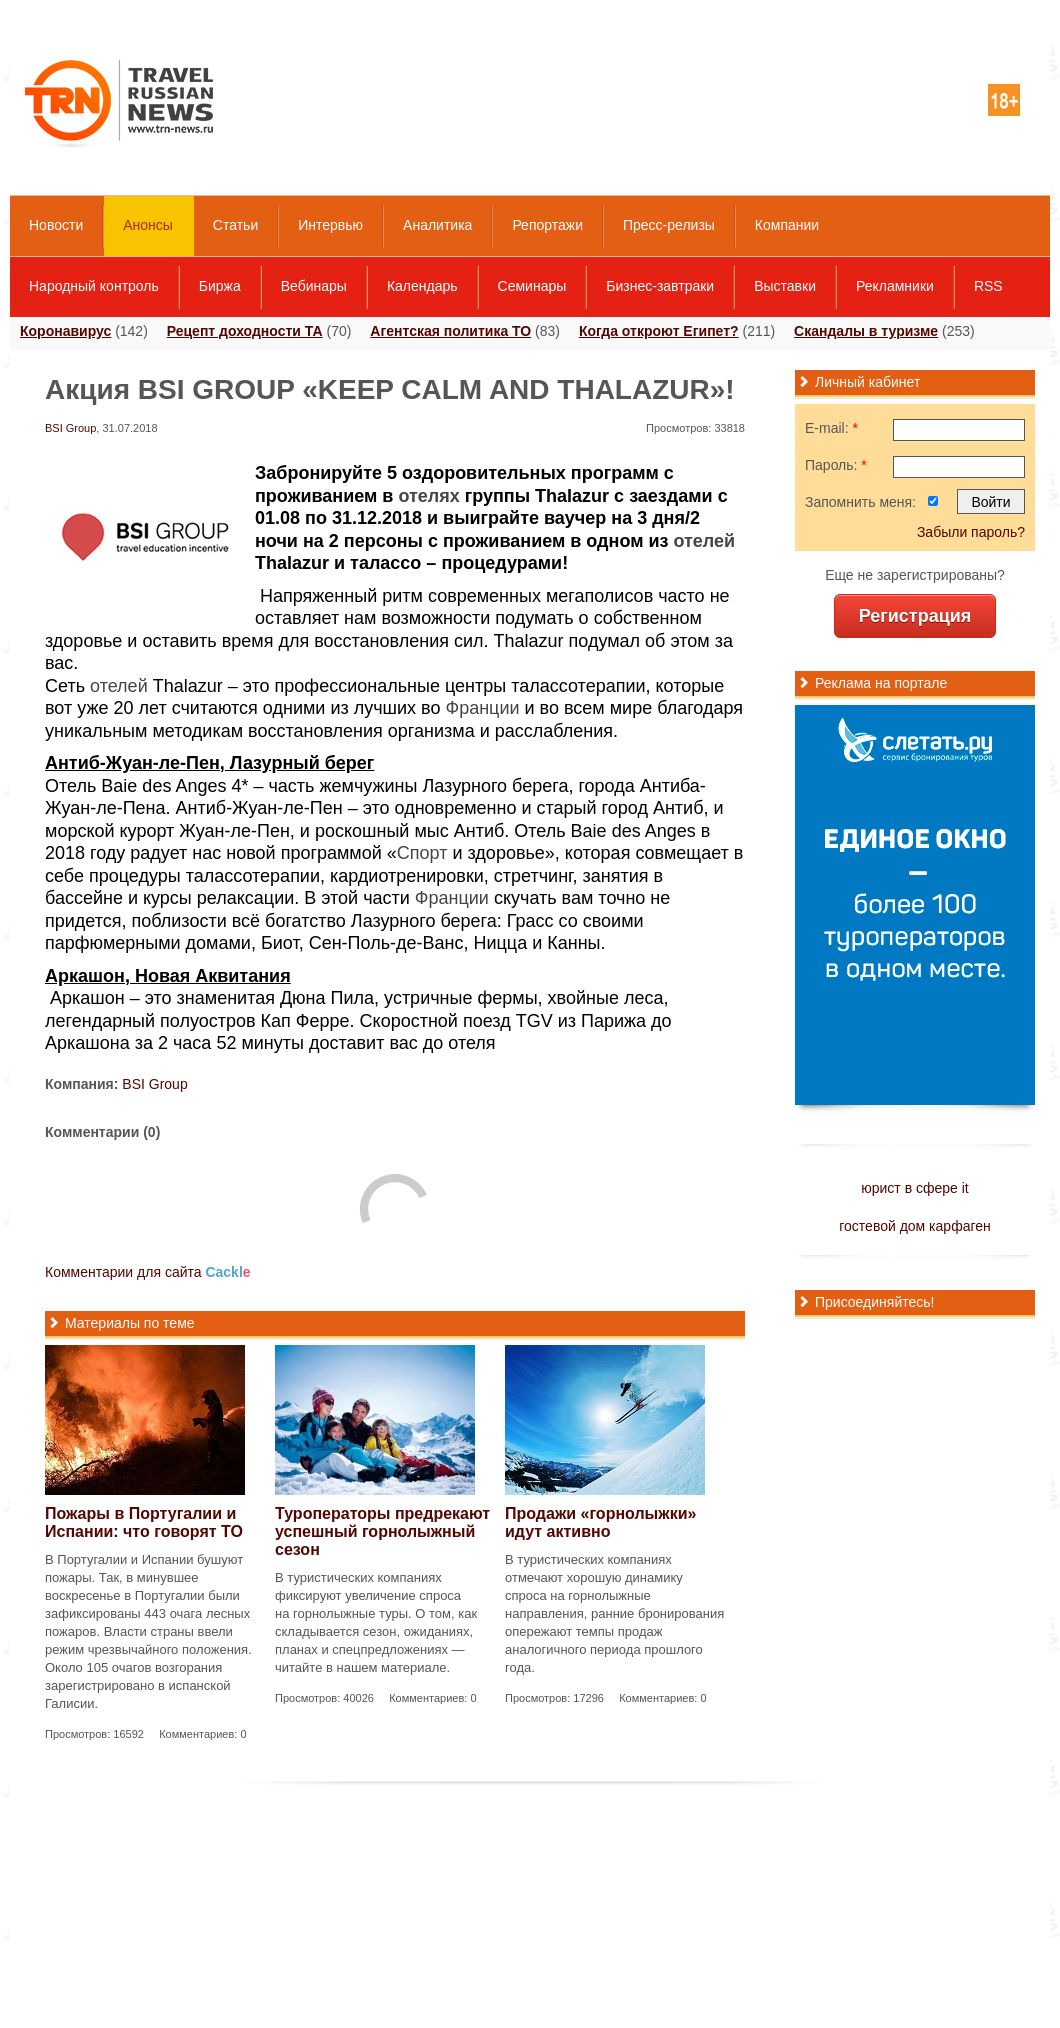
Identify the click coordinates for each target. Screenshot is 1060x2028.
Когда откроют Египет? (659, 331)
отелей (705, 541)
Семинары (532, 286)
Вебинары (314, 286)
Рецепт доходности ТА (245, 331)
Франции (482, 708)
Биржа (220, 286)
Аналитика (437, 225)
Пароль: (836, 465)
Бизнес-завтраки (660, 286)
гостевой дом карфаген (915, 1226)
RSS (988, 286)
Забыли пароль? (971, 532)
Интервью (330, 225)
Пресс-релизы (669, 225)
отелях (428, 496)
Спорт (422, 853)
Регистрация (915, 616)
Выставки (785, 286)
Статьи (235, 225)
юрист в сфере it (915, 1188)
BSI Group (70, 428)
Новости (56, 225)
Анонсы (148, 225)
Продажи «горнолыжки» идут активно (600, 1522)
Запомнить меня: (860, 502)
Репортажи (547, 225)
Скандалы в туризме (866, 331)
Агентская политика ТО (450, 331)
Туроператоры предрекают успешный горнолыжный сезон (382, 1531)
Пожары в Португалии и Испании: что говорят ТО (144, 1522)
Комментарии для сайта (148, 1272)
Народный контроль (94, 286)
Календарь (422, 286)
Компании (787, 225)
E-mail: (831, 428)
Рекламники (895, 286)
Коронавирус (65, 331)
